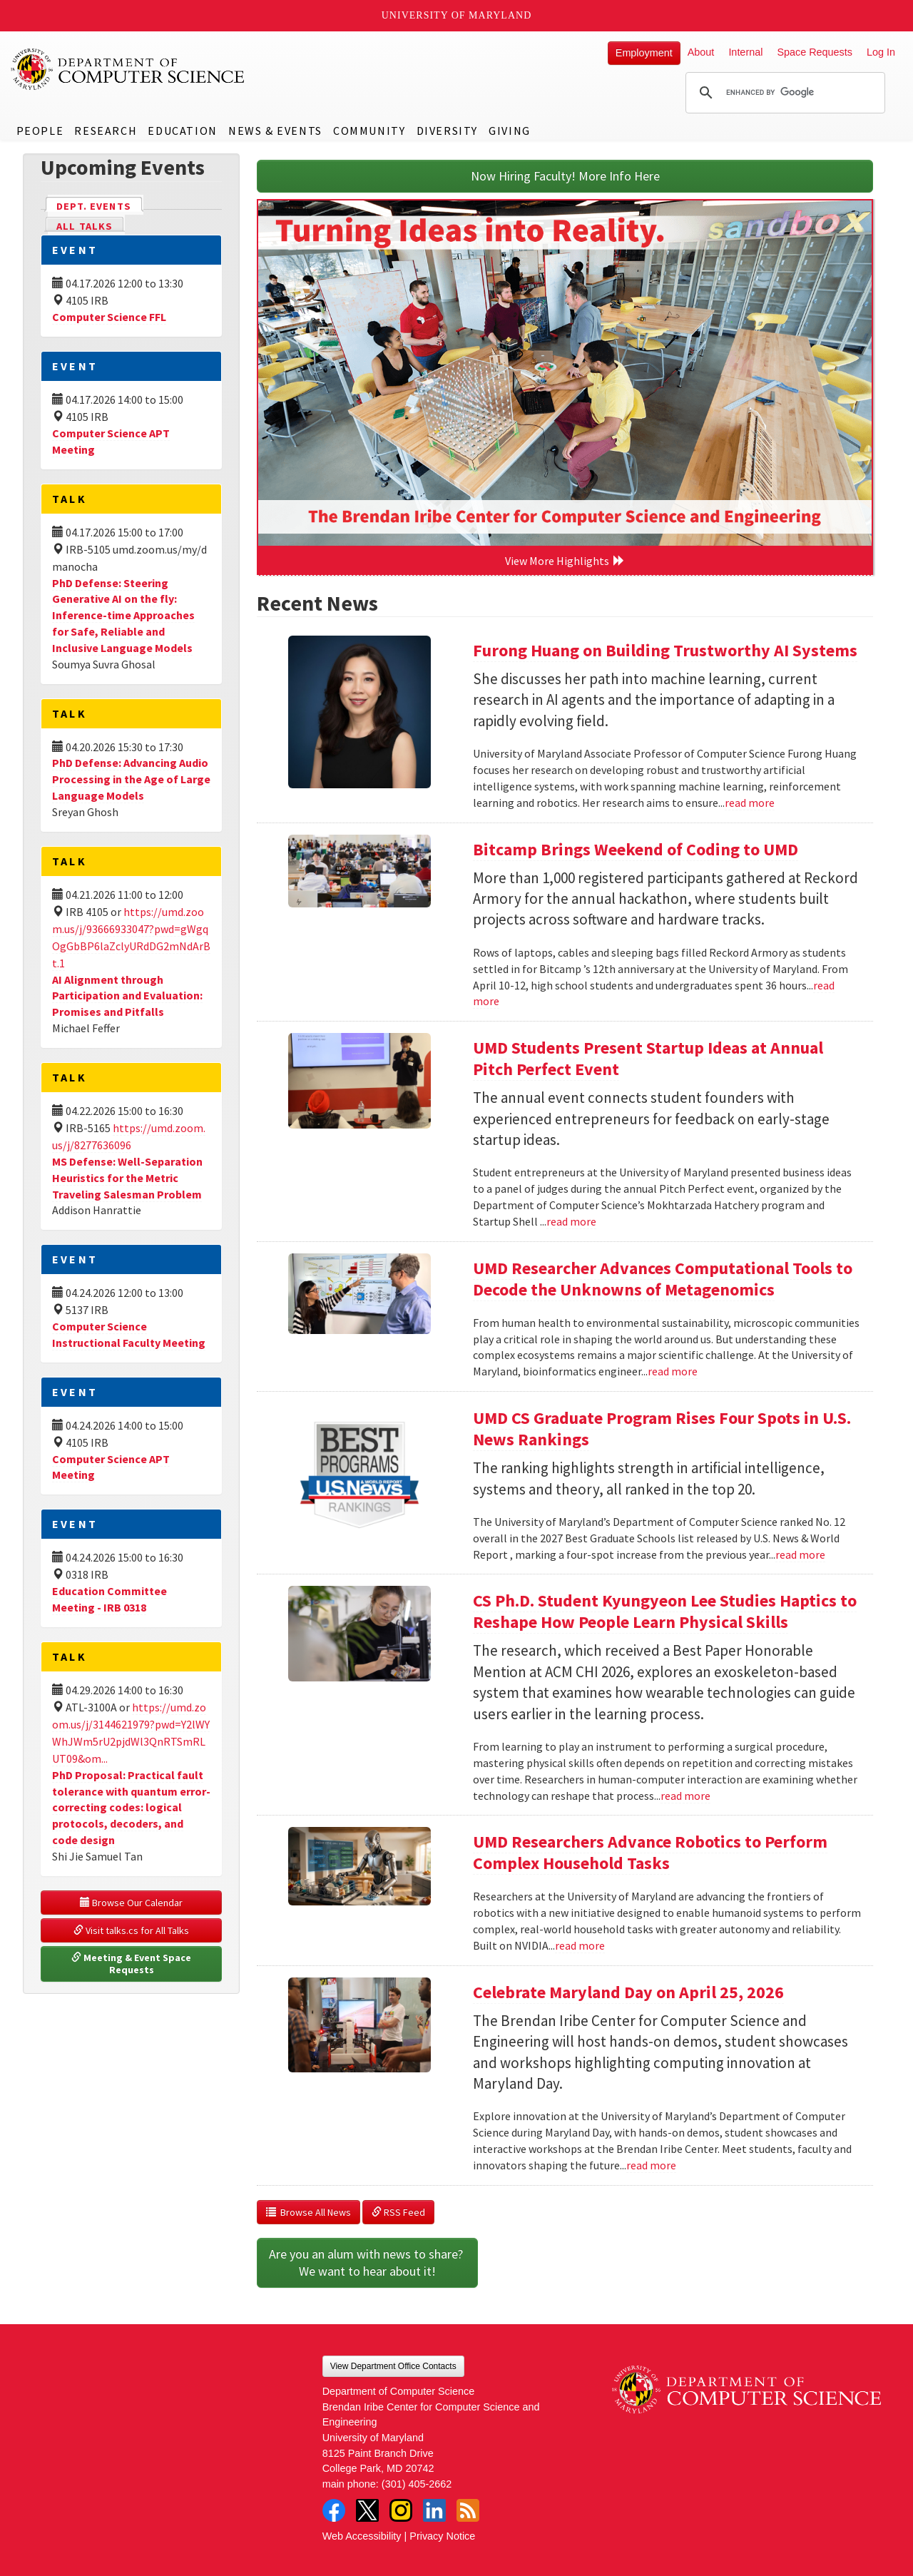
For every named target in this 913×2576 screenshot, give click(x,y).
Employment (644, 52)
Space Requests (814, 52)
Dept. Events (99, 205)
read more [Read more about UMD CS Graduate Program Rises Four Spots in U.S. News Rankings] (800, 1554)
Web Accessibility (362, 2536)
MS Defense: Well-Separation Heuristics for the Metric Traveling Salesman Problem (127, 1177)
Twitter (367, 2510)
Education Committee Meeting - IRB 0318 (109, 1599)
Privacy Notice (442, 2536)
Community (369, 130)
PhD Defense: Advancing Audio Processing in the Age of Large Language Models (131, 779)
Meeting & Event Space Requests (132, 1964)
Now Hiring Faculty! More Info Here (565, 176)
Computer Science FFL (109, 317)
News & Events (275, 130)
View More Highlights (565, 561)
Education (182, 130)
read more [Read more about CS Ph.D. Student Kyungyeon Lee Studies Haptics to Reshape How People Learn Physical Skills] (685, 1795)
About (701, 52)
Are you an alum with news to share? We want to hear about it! (367, 2262)
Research (105, 130)
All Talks (84, 226)
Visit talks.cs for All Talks (131, 1930)
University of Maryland (457, 15)
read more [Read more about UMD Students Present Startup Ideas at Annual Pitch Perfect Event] (571, 1221)
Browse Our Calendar (131, 1902)
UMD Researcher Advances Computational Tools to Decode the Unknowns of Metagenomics (662, 1278)
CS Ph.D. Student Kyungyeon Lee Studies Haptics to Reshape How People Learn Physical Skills (665, 1611)
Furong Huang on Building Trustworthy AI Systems (665, 650)
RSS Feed (398, 2212)
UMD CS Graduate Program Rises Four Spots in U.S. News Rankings (662, 1428)
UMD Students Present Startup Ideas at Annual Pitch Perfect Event (648, 1058)
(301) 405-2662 (417, 2484)
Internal (745, 52)
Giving (510, 130)
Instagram (400, 2510)
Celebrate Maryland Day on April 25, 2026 (628, 1992)
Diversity (447, 130)
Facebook (333, 2510)
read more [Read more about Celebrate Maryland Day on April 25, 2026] (651, 2165)
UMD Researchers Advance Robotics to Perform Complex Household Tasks (650, 1852)
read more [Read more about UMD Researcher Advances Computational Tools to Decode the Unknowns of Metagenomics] (673, 1371)
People (40, 130)
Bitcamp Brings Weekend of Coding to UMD (635, 849)
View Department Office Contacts (393, 2366)
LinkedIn (434, 2510)
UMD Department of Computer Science (128, 69)
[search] (783, 92)
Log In (881, 52)
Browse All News (308, 2212)
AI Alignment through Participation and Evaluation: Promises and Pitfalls (127, 995)
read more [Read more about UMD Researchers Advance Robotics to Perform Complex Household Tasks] (580, 1945)
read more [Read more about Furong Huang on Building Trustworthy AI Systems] (750, 802)
